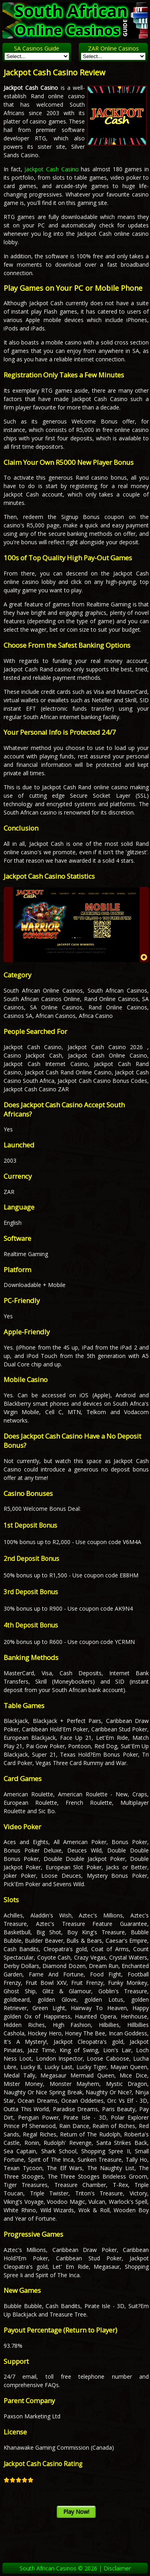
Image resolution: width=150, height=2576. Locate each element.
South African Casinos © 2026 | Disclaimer (75, 2568)
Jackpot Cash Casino (51, 169)
